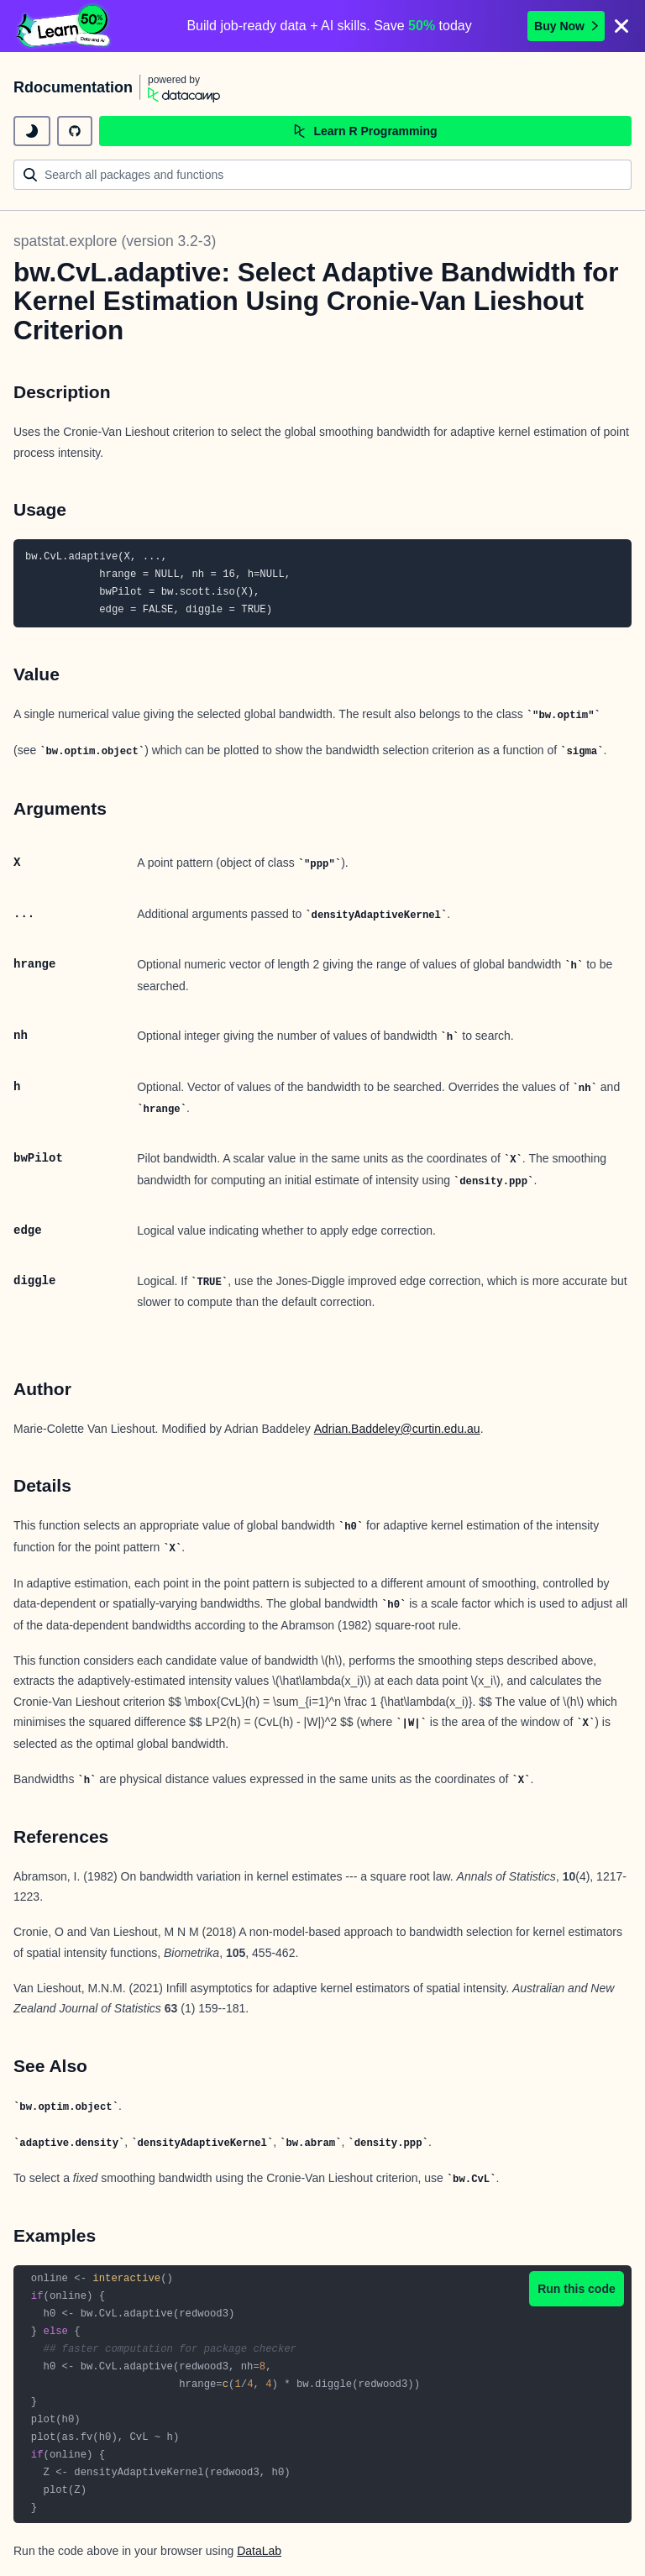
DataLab (259, 2551)
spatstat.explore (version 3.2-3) (114, 241)
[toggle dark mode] (31, 131)
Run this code (577, 2288)
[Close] (621, 26)
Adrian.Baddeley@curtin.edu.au (397, 1428)
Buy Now (566, 26)
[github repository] (74, 131)
